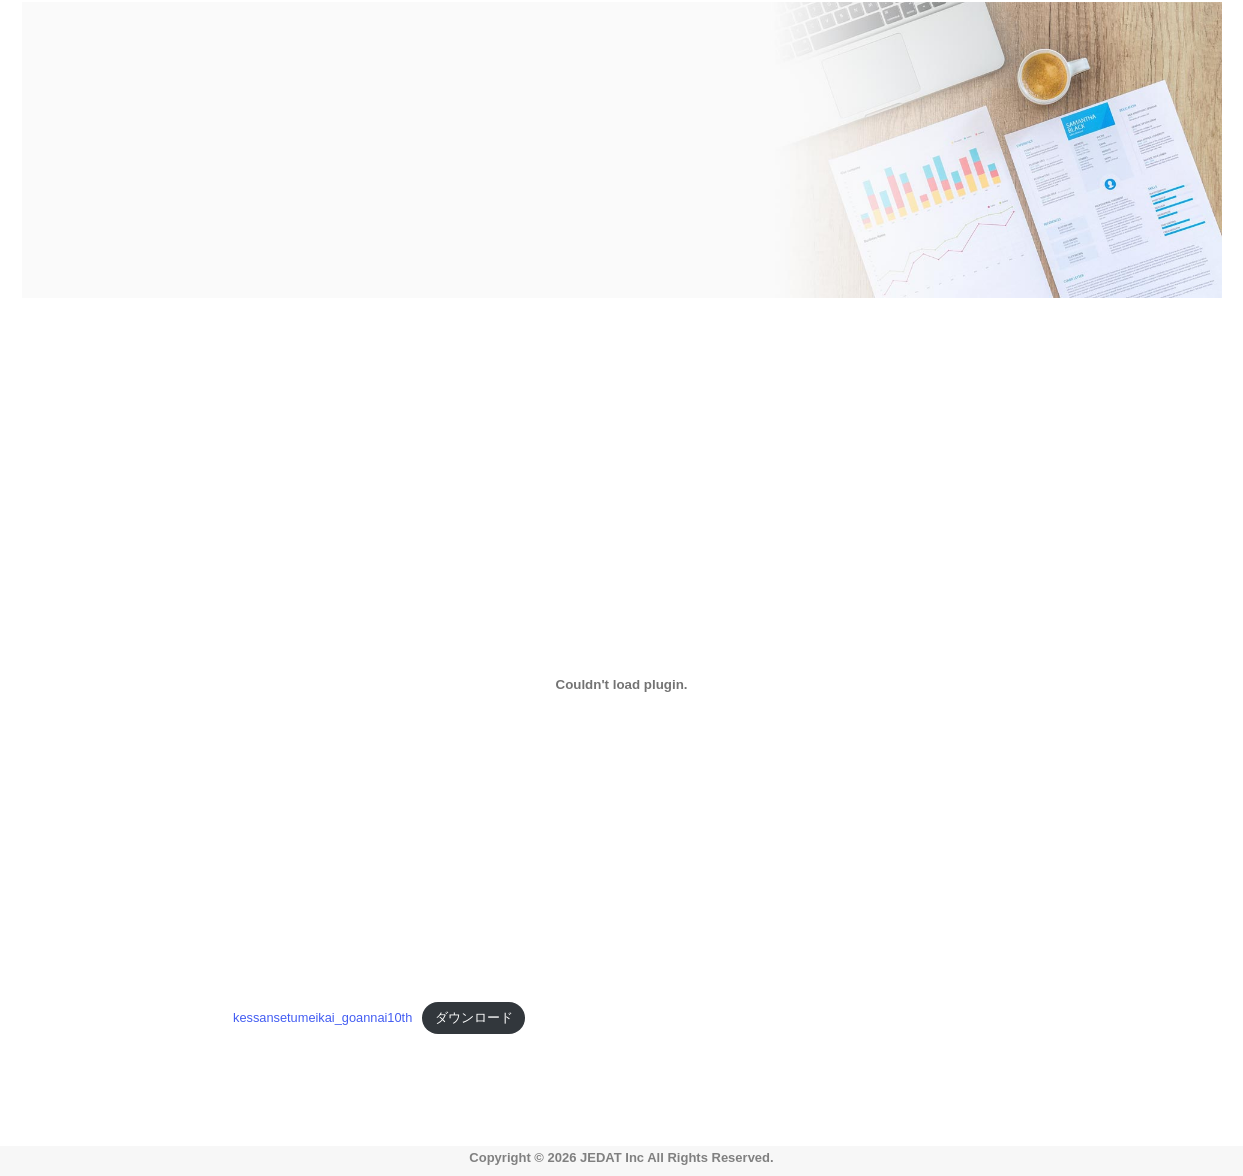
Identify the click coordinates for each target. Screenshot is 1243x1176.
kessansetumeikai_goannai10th (322, 1017)
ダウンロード (474, 1017)
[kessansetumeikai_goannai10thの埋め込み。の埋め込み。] (621, 684)
